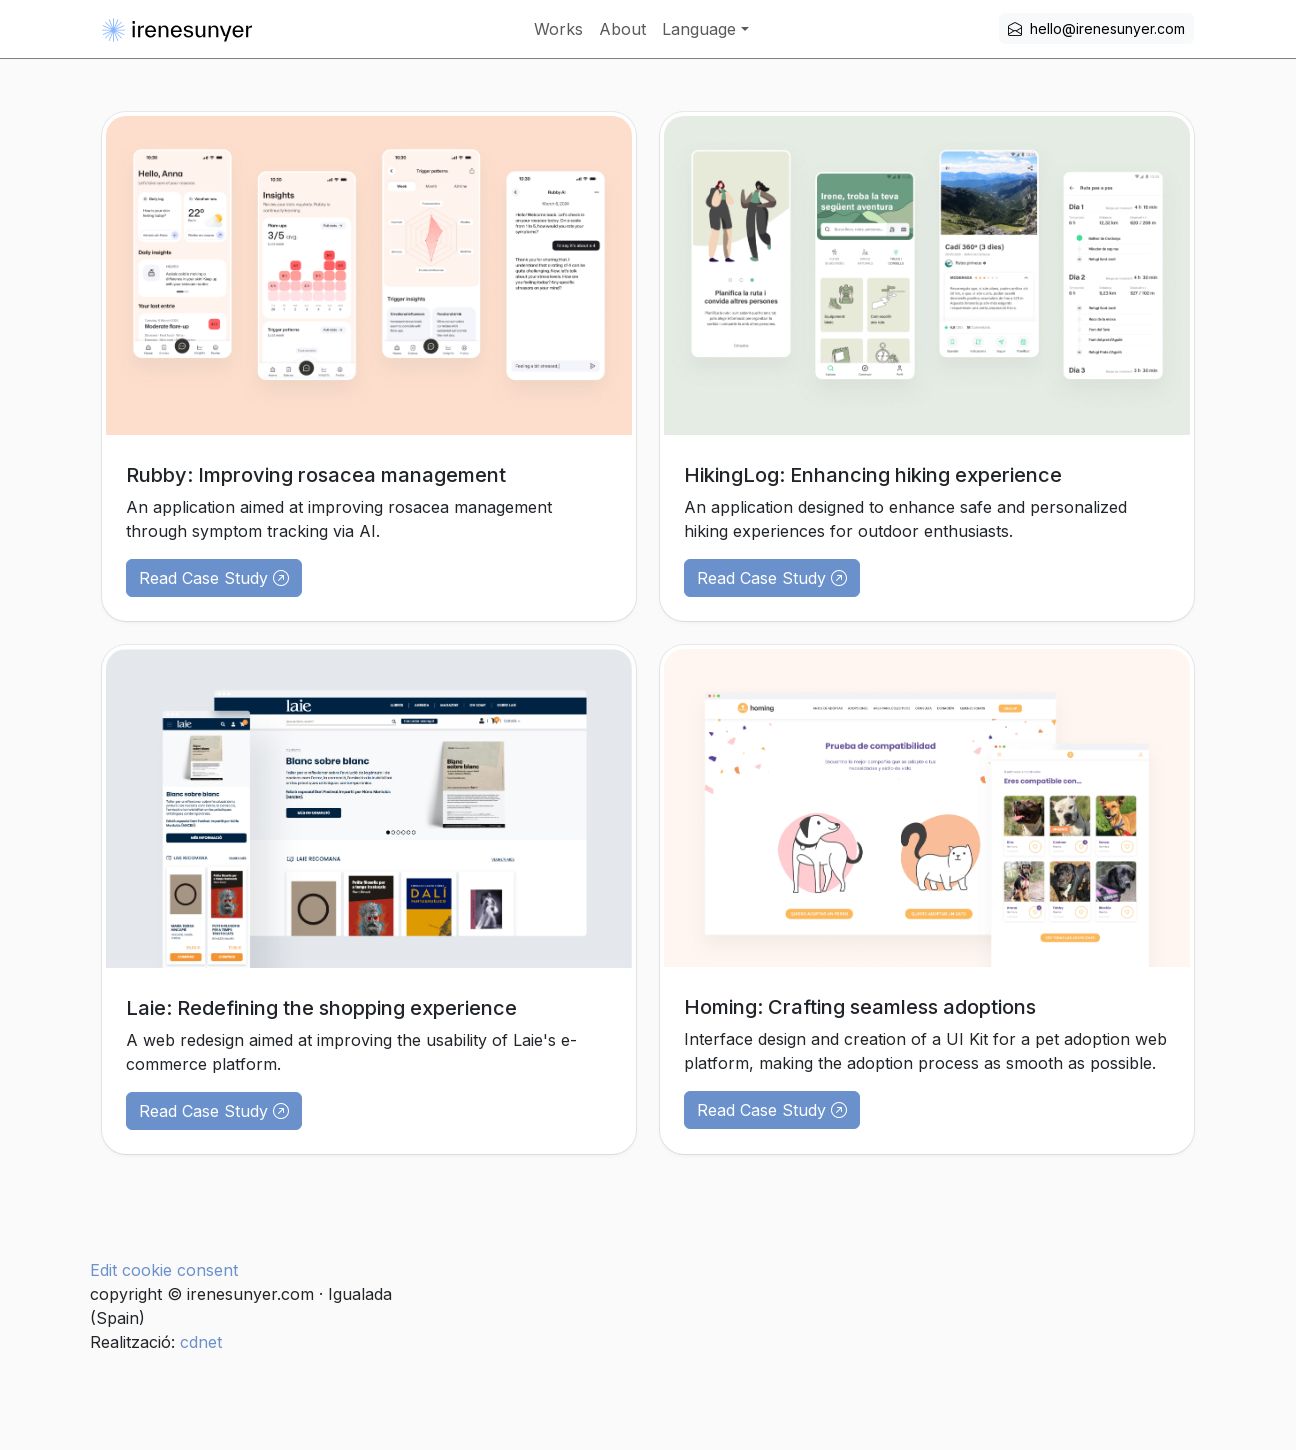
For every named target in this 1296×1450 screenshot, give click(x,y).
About (622, 29)
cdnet (198, 1342)
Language (699, 29)
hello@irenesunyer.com (1096, 28)
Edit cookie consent (164, 1270)
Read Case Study (214, 578)
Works (558, 29)
